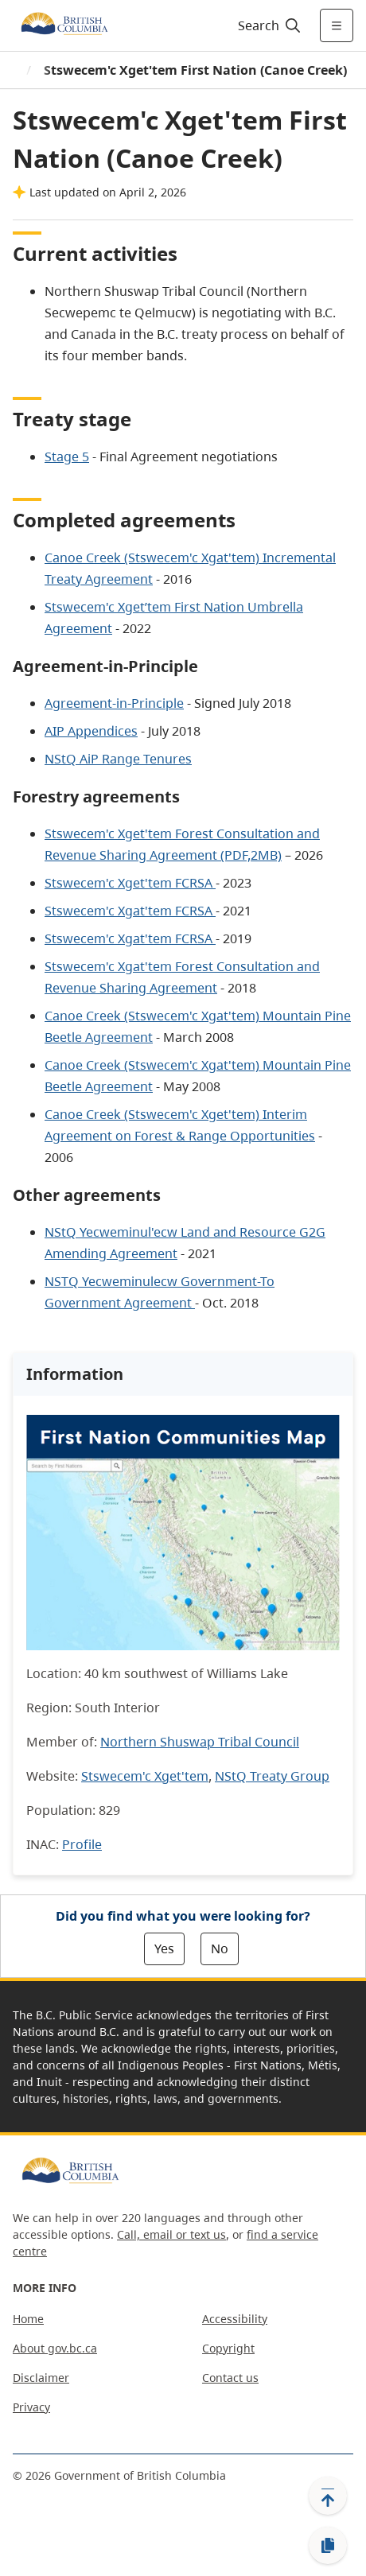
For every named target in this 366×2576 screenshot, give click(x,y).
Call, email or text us (171, 2234)
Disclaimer (41, 2377)
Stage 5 (67, 456)
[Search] (267, 25)
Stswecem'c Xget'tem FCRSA (128, 883)
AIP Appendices (91, 731)
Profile (82, 1844)
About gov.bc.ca (55, 2348)
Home (28, 2318)
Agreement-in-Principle (114, 703)
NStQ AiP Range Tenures (118, 758)
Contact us (230, 2377)
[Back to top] (328, 2496)
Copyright (228, 2348)
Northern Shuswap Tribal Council (199, 1741)
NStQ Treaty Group (272, 1776)
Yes (164, 1948)
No (219, 1948)
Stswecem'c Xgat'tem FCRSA (130, 910)
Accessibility (234, 2318)
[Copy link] (328, 2546)
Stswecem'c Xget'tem (144, 1776)
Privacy (31, 2407)
